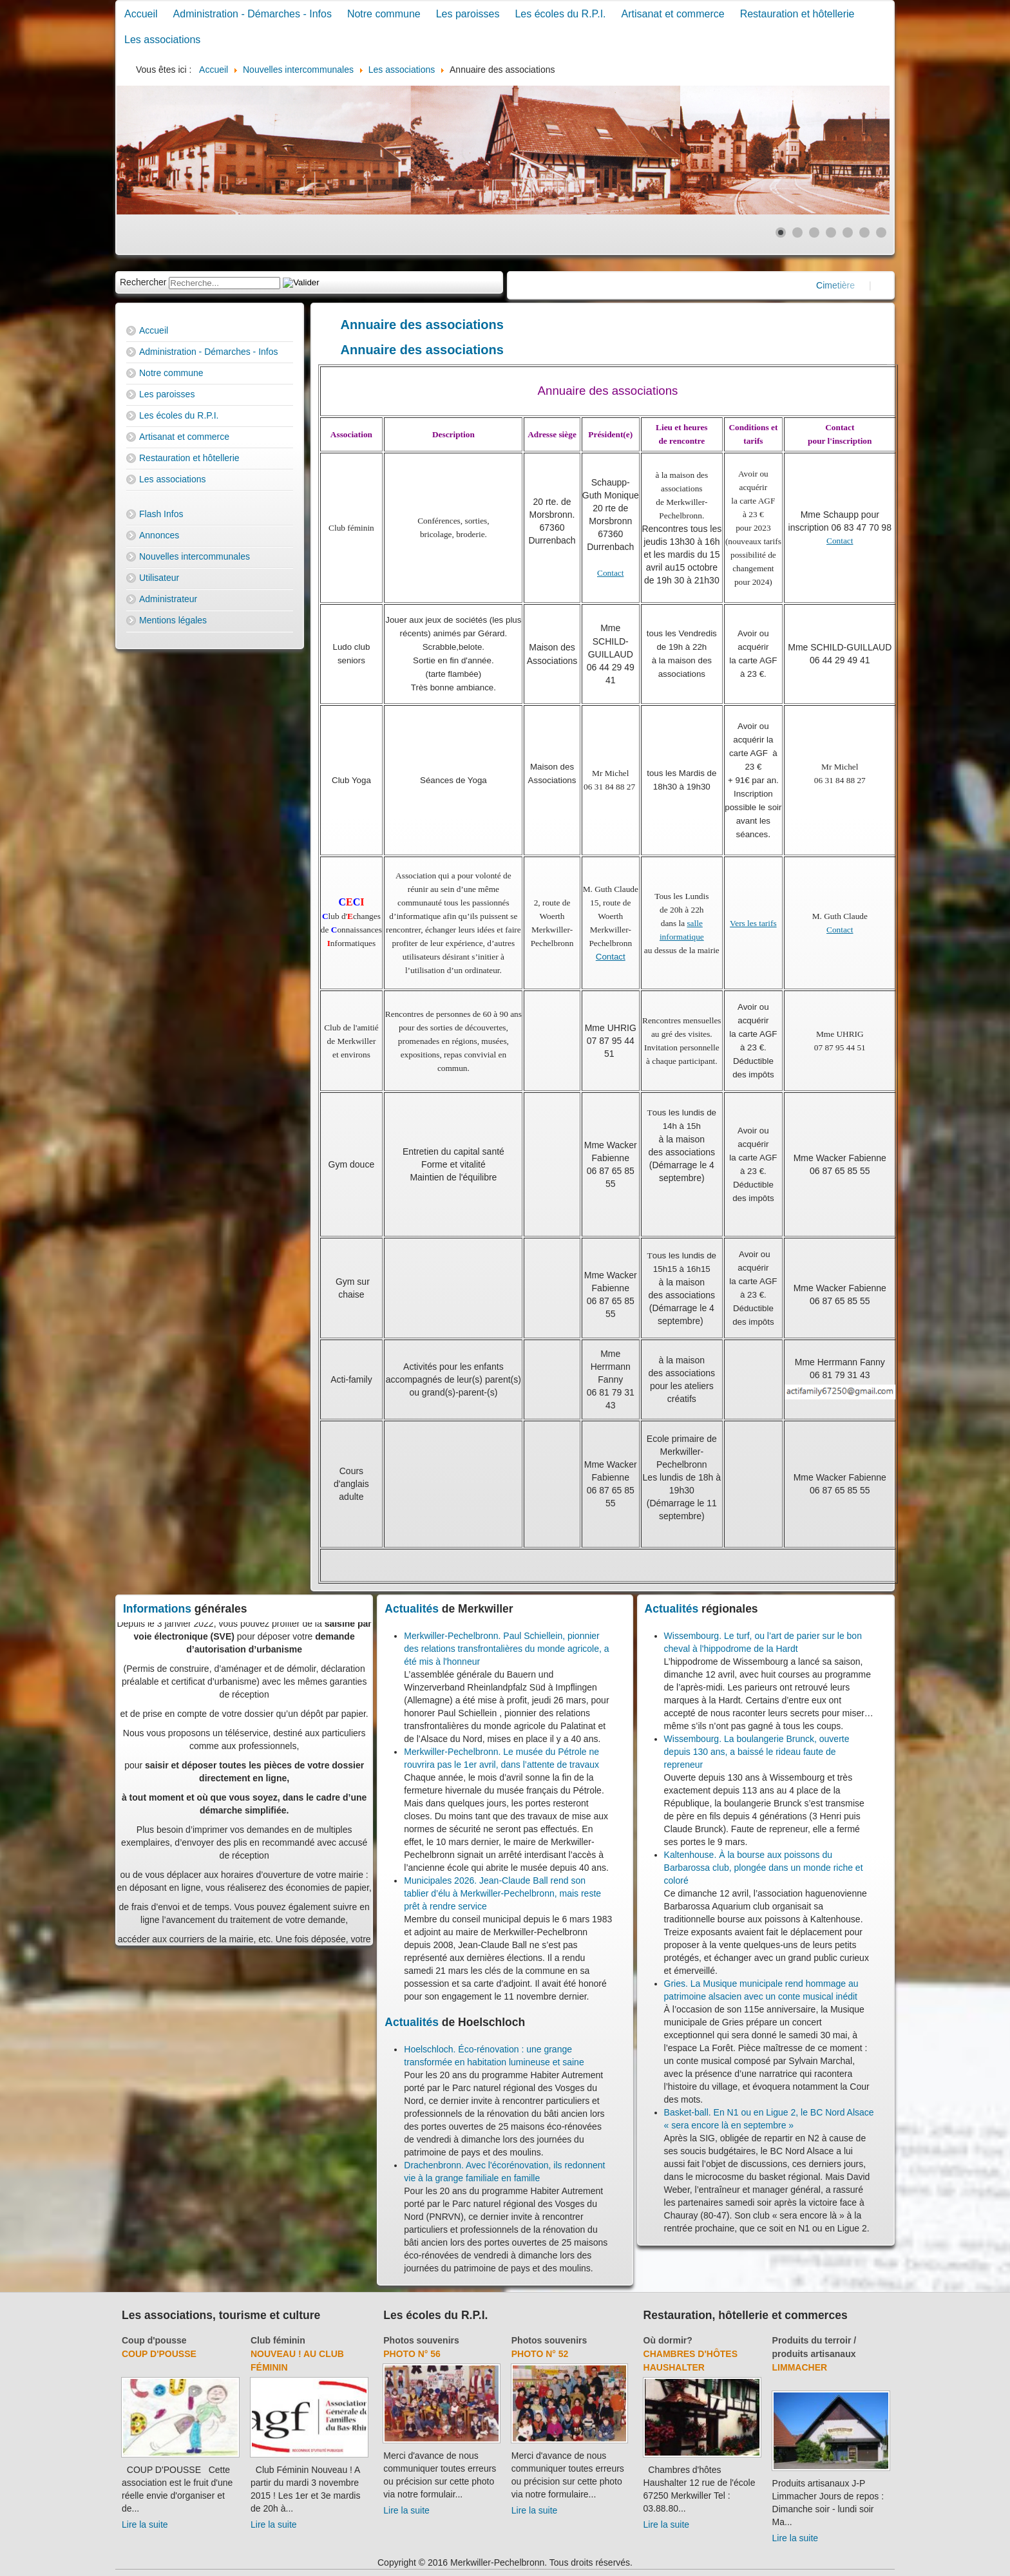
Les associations (162, 39)
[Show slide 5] (848, 232)
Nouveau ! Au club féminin (297, 2360)
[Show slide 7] (881, 232)
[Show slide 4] (831, 232)
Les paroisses (468, 13)
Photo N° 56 (412, 2354)
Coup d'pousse (154, 2340)
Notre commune (384, 13)
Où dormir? (667, 2340)
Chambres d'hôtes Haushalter (690, 2360)
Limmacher (800, 2367)
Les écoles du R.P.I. (560, 13)
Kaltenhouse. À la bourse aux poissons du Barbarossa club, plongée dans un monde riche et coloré (763, 1868)
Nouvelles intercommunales (194, 556)
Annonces (159, 535)
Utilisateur (159, 578)
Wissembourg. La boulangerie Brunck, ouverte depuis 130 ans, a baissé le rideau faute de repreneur (757, 1752)
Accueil (141, 13)
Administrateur (168, 599)
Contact (610, 573)
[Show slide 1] (781, 232)
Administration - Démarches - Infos (252, 13)
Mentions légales (173, 620)
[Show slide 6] (864, 232)
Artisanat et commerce (673, 13)
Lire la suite (145, 2524)
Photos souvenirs (421, 2340)
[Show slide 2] (797, 232)
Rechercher (143, 282)
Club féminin (278, 2340)
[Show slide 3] (814, 232)
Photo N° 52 (540, 2354)
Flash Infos (161, 514)
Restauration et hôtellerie (797, 13)
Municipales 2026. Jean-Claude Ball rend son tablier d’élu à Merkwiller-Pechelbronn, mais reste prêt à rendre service (502, 1893)
